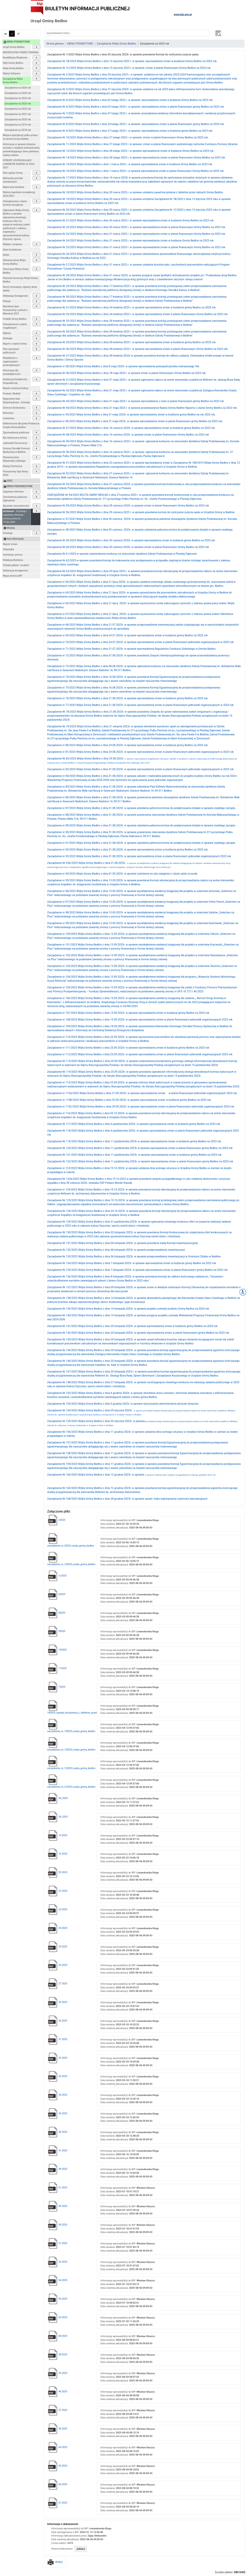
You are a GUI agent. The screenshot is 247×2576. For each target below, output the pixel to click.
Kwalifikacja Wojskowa (15, 57)
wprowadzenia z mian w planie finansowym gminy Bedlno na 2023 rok (182, 401)
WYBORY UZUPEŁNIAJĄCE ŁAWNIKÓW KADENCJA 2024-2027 (19, 164)
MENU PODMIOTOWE (80, 43)
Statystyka (8, 549)
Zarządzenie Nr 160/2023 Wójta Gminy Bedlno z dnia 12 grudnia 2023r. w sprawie (131, 1474)
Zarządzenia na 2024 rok (18, 98)
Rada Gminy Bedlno (13, 68)
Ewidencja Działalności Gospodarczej (15, 381)
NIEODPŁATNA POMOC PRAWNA (21, 52)
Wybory (7, 333)
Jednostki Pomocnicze (15, 443)
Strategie (7, 338)
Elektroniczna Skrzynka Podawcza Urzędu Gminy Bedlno (21, 425)
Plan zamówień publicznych (11, 351)
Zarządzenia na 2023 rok (18, 103)
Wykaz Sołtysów (11, 73)
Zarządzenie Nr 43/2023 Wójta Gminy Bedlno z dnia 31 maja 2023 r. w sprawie (93, 401)
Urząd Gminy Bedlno (13, 47)
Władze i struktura (12, 244)
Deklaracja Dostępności (15, 295)
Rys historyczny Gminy (15, 437)
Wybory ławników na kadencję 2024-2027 (19, 194)
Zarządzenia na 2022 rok (18, 108)
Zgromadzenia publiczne (16, 432)
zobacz (81, 2548)
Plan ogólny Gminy (13, 172)
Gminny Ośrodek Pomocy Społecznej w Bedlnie (16, 450)
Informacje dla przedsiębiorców (11, 372)
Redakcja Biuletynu (13, 560)
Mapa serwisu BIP (12, 575)
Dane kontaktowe (12, 249)
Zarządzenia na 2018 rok (18, 130)
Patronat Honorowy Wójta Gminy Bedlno (20, 280)
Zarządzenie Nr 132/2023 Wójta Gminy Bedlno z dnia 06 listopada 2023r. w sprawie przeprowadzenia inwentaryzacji (116, 1249)
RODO (6, 255)
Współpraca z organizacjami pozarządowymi (11, 362)
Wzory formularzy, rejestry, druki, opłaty (20, 289)
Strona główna (55, 43)
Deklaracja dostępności (15, 570)
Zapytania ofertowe (13, 491)
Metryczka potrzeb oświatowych (13, 180)
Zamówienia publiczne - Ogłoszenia (15, 499)
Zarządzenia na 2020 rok (18, 119)
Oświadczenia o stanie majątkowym (15, 326)
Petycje (7, 301)
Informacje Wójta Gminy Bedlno (16, 271)
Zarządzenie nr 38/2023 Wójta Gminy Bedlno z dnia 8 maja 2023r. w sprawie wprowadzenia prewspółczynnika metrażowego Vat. (123, 366)
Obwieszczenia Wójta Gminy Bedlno (14, 262)
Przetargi (7, 533)
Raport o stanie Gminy (15, 343)
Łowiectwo (8, 418)
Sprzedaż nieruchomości (16, 505)
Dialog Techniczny (12, 466)
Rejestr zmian (10, 544)
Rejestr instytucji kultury (15, 388)
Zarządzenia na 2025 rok (18, 93)
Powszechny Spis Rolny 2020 (15, 473)
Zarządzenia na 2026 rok (18, 87)
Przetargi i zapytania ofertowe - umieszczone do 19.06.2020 (15, 517)
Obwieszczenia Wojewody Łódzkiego (14, 459)
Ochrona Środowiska (14, 407)
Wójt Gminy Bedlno (13, 63)
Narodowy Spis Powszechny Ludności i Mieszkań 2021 (15, 310)
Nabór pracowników (13, 187)
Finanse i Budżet (11, 393)
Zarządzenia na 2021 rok (18, 114)
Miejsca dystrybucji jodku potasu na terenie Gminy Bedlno (20, 137)
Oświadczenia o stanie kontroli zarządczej (15, 203)
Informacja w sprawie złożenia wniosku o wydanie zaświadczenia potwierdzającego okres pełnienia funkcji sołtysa (21, 150)
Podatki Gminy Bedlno (14, 319)
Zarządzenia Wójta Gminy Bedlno (13, 80)
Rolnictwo (8, 413)
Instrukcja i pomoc (13, 554)
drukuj (54, 2561)
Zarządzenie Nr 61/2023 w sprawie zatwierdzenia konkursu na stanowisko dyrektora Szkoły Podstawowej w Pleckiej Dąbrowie (122, 553)
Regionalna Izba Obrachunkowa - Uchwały (16, 400)
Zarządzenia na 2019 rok (18, 124)
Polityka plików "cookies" (16, 565)
